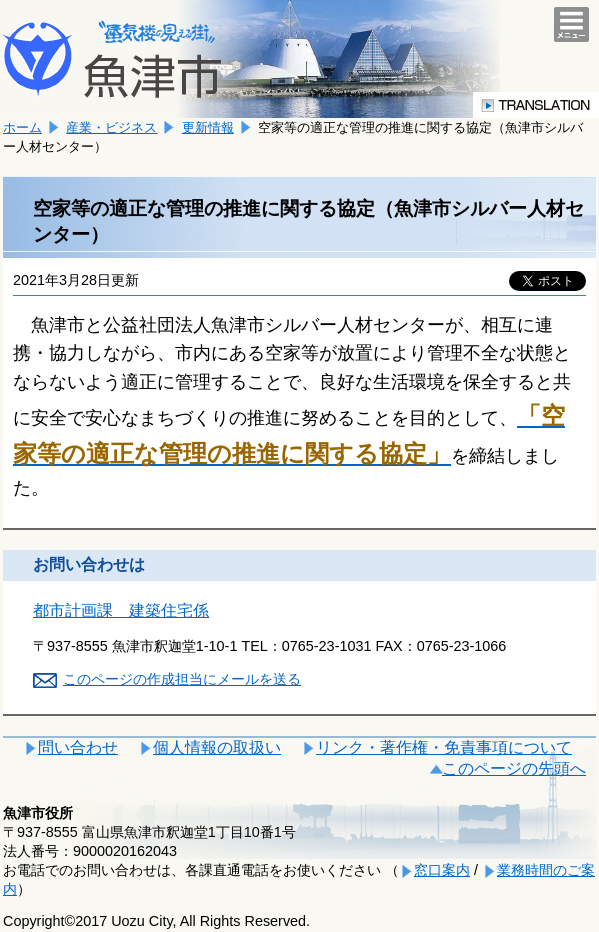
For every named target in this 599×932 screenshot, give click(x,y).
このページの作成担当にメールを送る (182, 679)
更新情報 (208, 127)
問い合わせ (78, 747)
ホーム (22, 127)
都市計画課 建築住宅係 (121, 610)
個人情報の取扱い (217, 747)
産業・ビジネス (111, 127)
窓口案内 (442, 870)
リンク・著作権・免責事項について (444, 747)
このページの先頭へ (514, 768)
